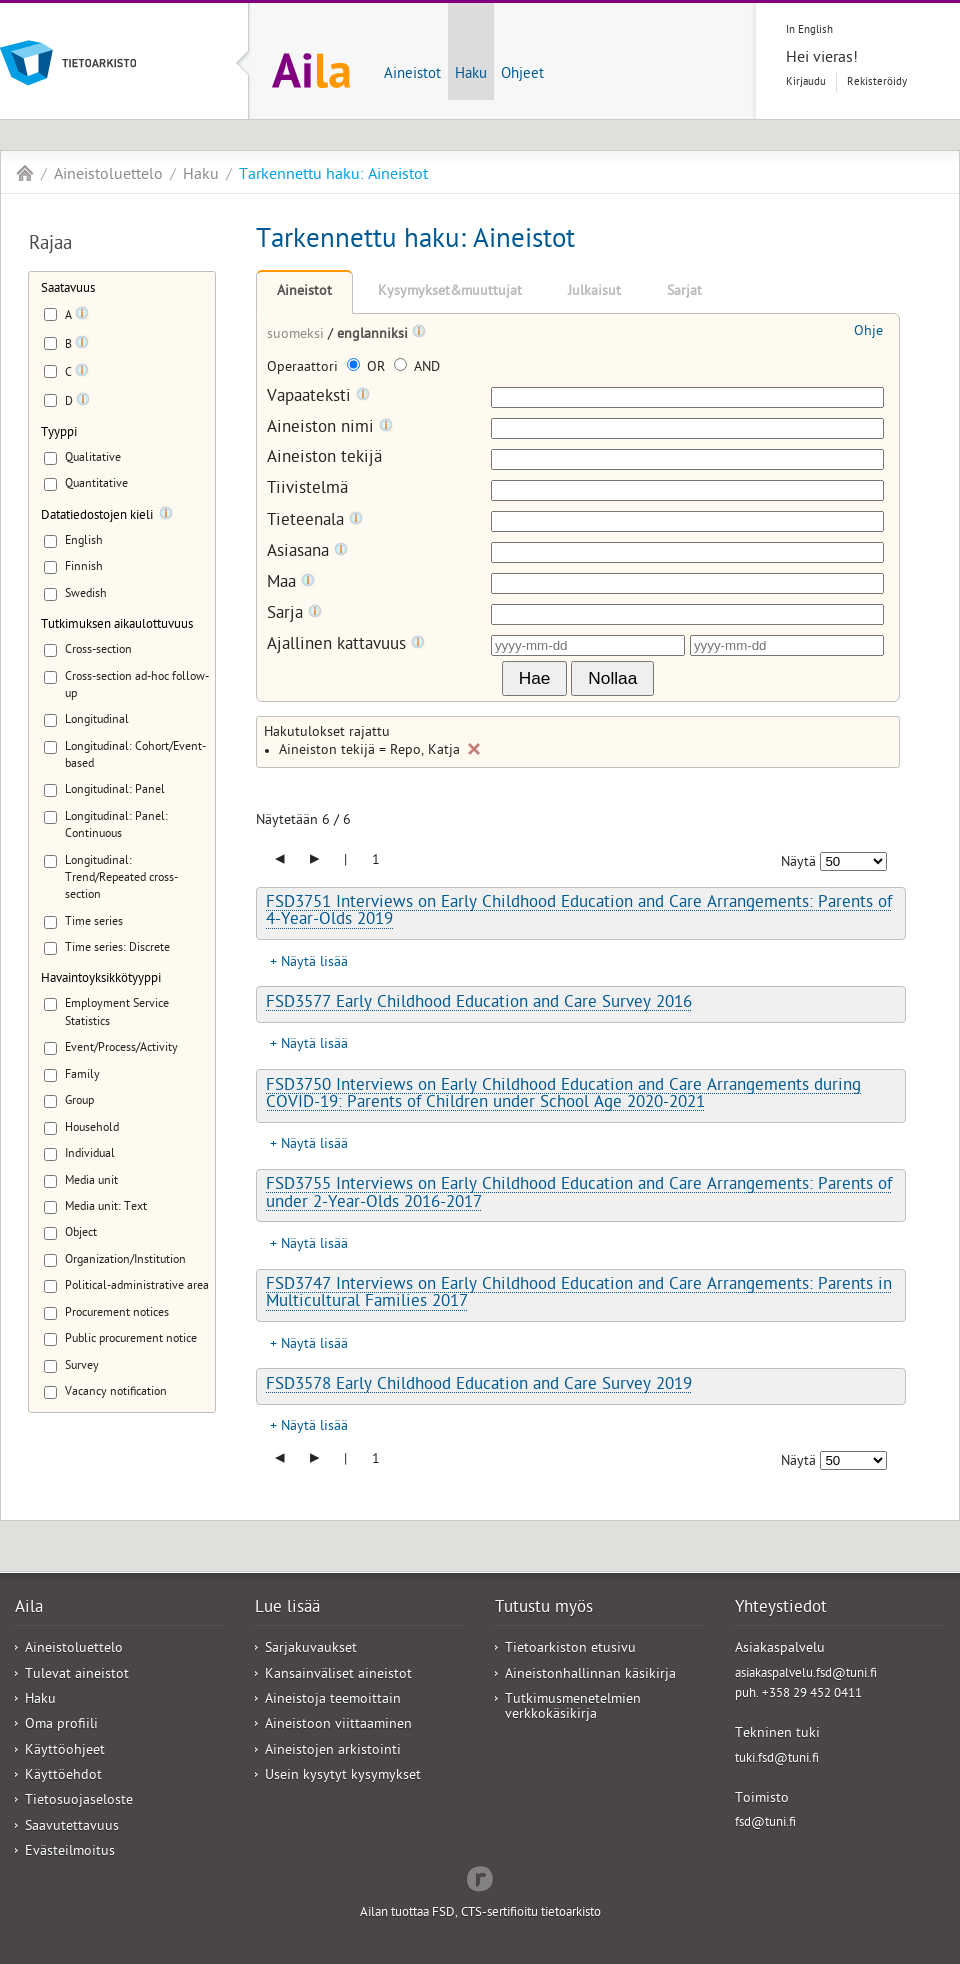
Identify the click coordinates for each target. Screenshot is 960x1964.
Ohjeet (522, 75)
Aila (25, 173)
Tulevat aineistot (77, 1675)
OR (368, 368)
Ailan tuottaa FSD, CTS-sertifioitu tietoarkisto (480, 1913)
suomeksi (297, 335)
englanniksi (374, 335)
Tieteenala (315, 521)
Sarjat (684, 292)
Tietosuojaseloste (79, 1801)
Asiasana (307, 552)
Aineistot (412, 75)
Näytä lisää (314, 963)
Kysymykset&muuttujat (450, 292)
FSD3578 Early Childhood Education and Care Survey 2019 (479, 1386)
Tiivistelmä (307, 490)
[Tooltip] (82, 317)
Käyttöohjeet (65, 1751)
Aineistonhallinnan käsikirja (590, 1675)
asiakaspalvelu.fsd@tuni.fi (806, 1674)
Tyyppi (59, 433)
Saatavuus (68, 289)
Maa (291, 583)
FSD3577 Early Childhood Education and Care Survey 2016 (479, 1004)
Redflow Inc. (480, 1877)
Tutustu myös (544, 1609)
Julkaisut (594, 292)
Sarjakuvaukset (311, 1649)
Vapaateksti (318, 397)
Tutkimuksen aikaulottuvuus (117, 625)
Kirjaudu (806, 82)
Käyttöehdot (63, 1776)
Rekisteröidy (877, 82)
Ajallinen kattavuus (346, 645)
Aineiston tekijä (324, 459)
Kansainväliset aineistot (338, 1675)
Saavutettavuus (72, 1827)
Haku (471, 75)
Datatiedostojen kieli (97, 516)
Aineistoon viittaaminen (338, 1725)
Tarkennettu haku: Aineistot (333, 176)
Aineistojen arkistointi (333, 1751)
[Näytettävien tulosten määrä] (853, 861)
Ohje (868, 332)
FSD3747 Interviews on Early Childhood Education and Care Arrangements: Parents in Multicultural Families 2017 (579, 1294)
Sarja (294, 614)
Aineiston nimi (330, 428)
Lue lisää (287, 1609)
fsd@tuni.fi (765, 1823)
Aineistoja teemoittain (333, 1700)
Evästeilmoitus (70, 1852)
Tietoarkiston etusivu (570, 1649)
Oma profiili (61, 1725)
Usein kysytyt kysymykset (343, 1776)
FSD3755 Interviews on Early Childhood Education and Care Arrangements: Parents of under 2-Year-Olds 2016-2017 (579, 1194)
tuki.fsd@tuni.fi (777, 1759)
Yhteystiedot (781, 1609)
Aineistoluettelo (108, 176)
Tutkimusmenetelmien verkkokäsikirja (573, 1708)
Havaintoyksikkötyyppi (101, 979)
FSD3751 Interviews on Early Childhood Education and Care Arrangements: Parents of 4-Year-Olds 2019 (579, 912)
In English (809, 30)
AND (417, 368)
